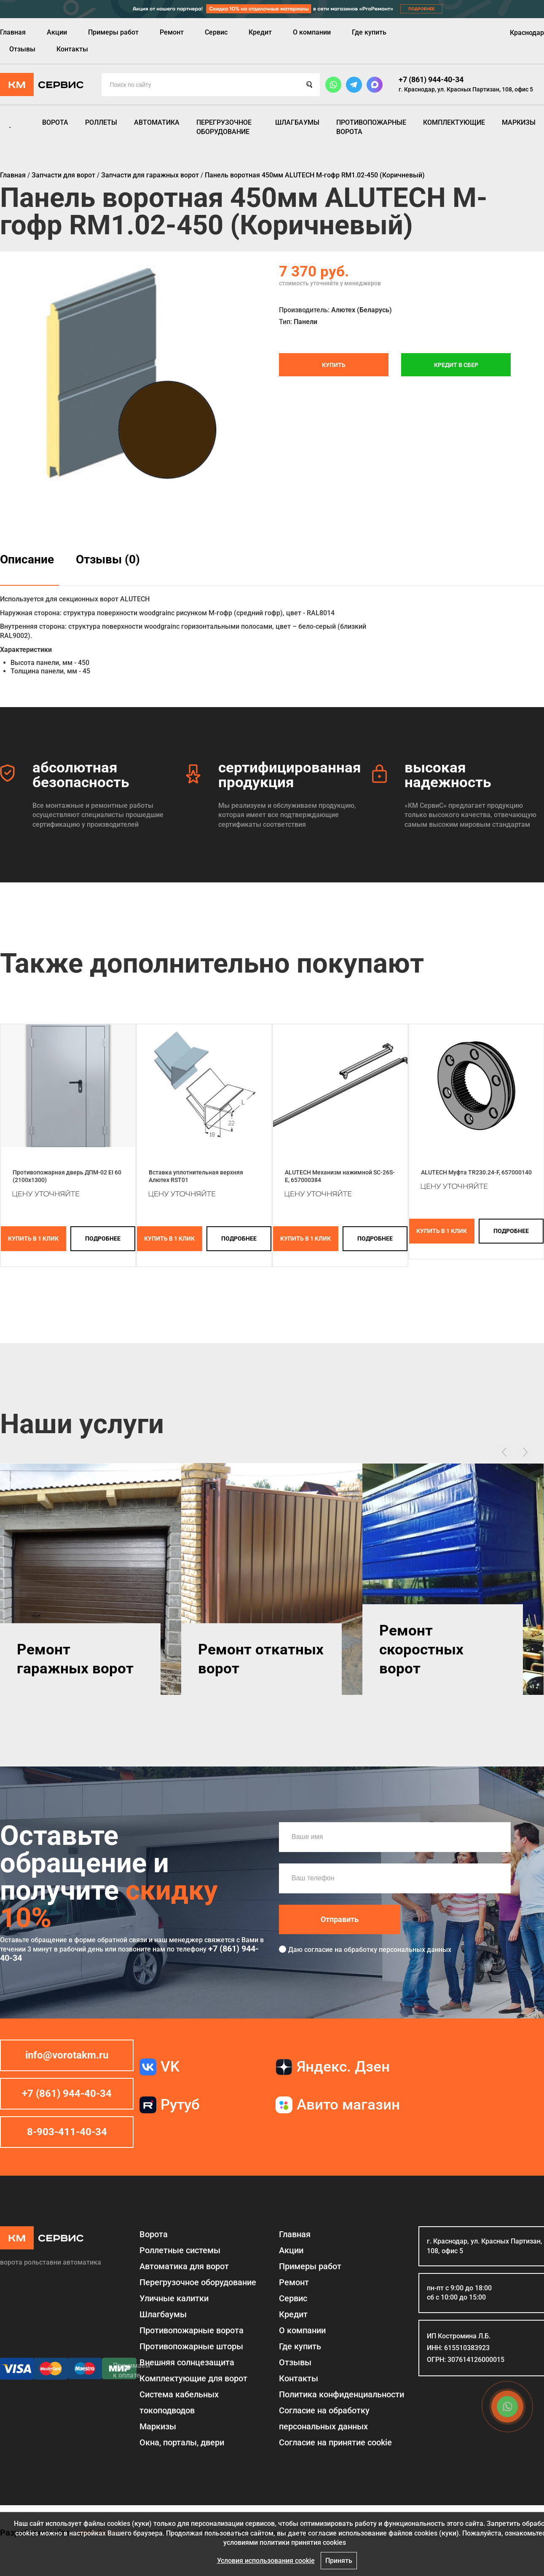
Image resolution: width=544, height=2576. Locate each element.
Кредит (260, 32)
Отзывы (22, 49)
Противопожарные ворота (371, 127)
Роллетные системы (179, 2250)
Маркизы (519, 122)
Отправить (340, 1919)
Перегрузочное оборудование (224, 127)
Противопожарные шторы (191, 2346)
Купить (334, 365)
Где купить (369, 32)
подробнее (103, 1238)
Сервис (216, 32)
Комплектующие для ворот (193, 2378)
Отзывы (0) (108, 559)
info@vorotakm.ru (66, 2055)
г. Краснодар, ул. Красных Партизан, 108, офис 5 (466, 89)
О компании (312, 32)
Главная (13, 32)
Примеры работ (113, 32)
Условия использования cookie (266, 2561)
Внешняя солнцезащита (186, 2362)
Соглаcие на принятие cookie (335, 2442)
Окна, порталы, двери (181, 2442)
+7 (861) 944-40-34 (431, 79)
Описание (27, 559)
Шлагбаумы (297, 122)
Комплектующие (454, 122)
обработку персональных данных (397, 1950)
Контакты (72, 49)
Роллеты (101, 122)
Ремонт (172, 32)
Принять (338, 2561)
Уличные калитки (174, 2298)
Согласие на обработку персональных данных (324, 2418)
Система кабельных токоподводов (179, 2402)
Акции (57, 32)
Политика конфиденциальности (341, 2394)
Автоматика (157, 122)
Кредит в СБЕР (456, 365)
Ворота (55, 122)
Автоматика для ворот (184, 2266)
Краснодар (527, 33)
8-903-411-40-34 (67, 2132)
